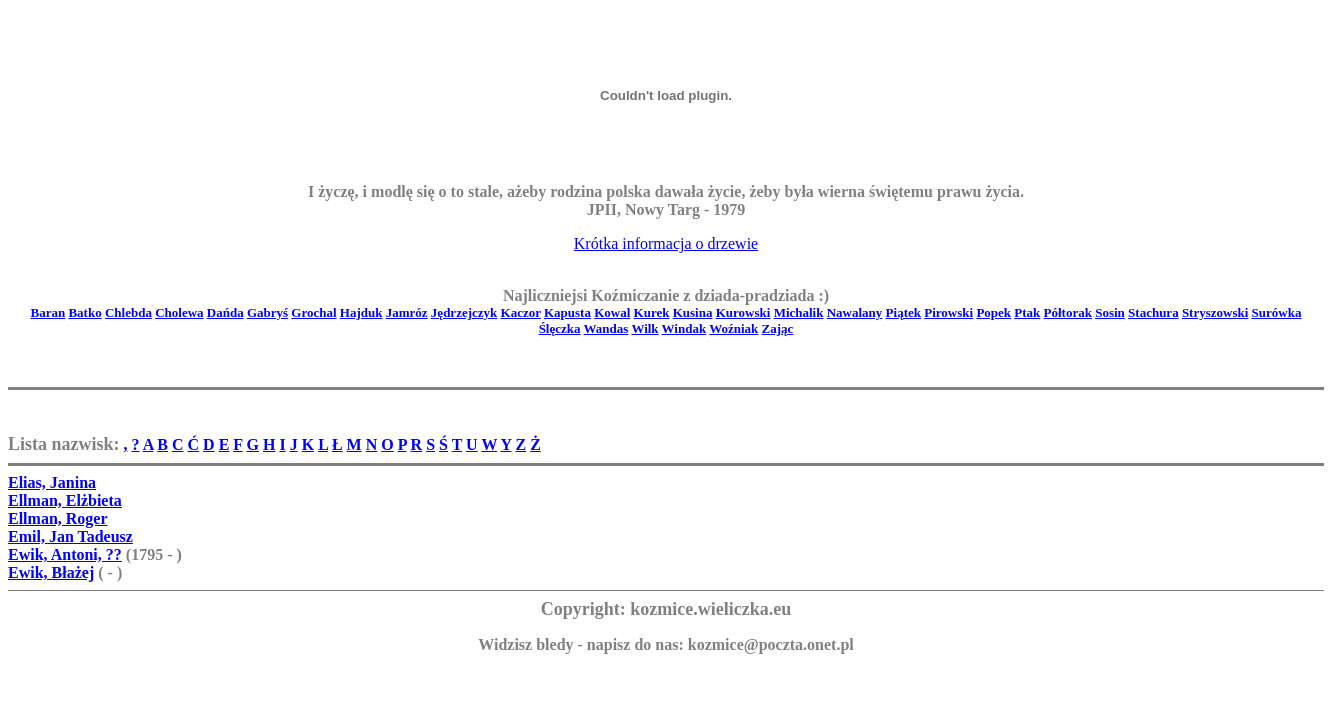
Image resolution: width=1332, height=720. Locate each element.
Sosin (1110, 312)
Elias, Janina (52, 482)
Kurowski (743, 312)
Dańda (225, 312)
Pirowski (948, 312)
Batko (84, 312)
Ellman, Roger (58, 518)
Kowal (612, 312)
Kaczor (521, 312)
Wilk (644, 328)
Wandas (606, 328)
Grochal (313, 312)
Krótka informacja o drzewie (666, 243)
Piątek (903, 312)
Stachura (1153, 312)
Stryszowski (1215, 312)
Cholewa (179, 312)
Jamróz (407, 312)
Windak (684, 328)
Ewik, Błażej (51, 572)
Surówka (1277, 312)
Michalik (799, 312)
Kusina (693, 312)
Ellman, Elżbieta (65, 500)
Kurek (652, 312)
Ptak (1027, 312)
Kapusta (567, 312)
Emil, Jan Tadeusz (70, 536)
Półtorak (1068, 312)
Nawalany (855, 312)
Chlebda (128, 312)
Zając (778, 328)
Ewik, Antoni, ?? (65, 554)
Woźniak (733, 328)
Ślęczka (560, 328)
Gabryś (267, 312)
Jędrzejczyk (464, 312)
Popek (993, 312)
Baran (48, 312)
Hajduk (361, 312)
